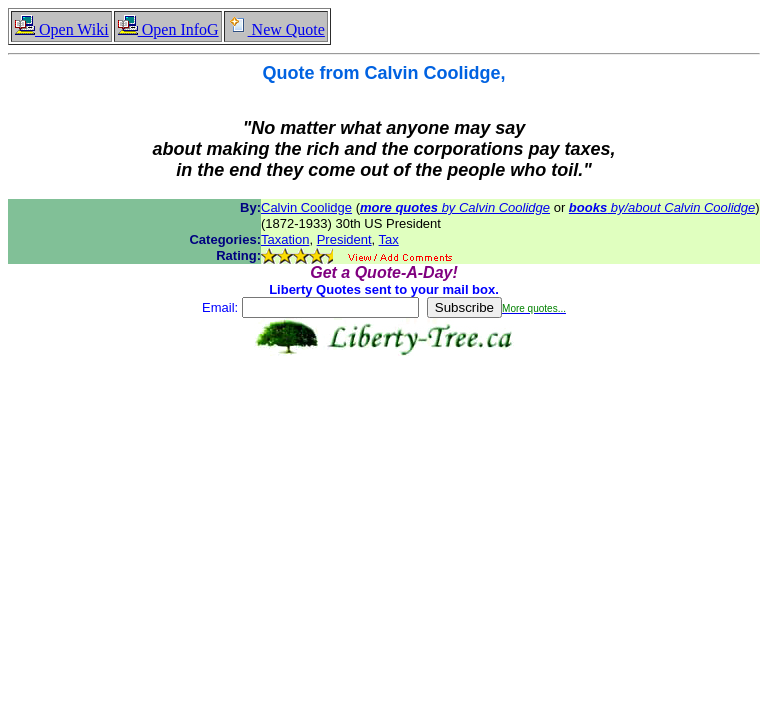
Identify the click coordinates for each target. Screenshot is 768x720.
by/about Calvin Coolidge (662, 207)
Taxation (285, 239)
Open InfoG (168, 29)
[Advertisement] (384, 419)
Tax (389, 239)
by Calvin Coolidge (455, 207)
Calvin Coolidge (306, 207)
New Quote (276, 29)
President (344, 239)
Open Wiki (61, 29)
